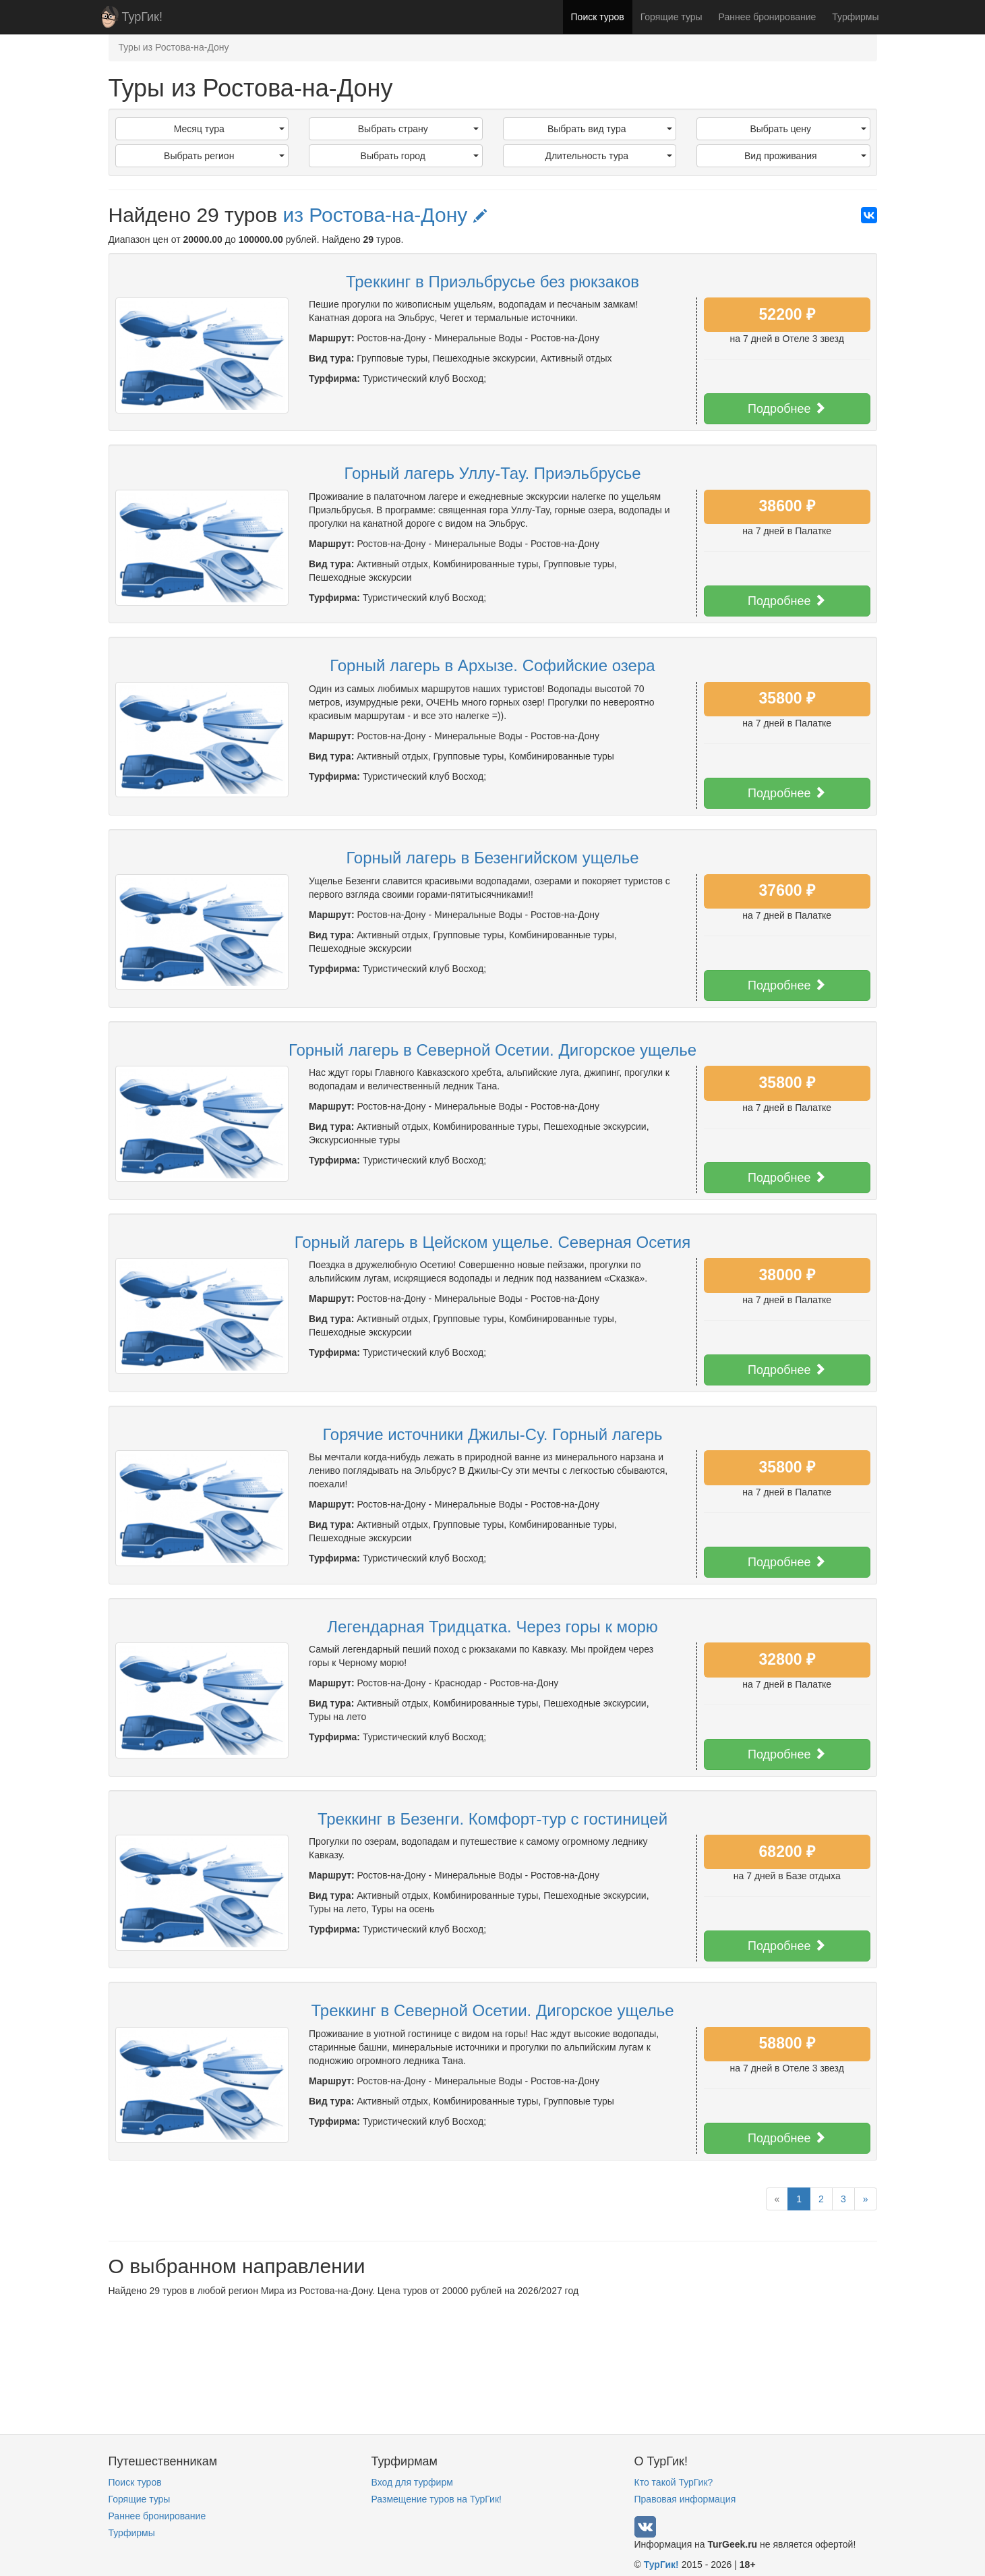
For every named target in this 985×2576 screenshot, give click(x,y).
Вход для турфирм (412, 2482)
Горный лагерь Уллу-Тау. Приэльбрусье (493, 473)
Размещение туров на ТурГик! (436, 2499)
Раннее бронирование (767, 16)
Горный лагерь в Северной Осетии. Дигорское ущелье (492, 1050)
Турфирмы (855, 16)
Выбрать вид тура (609, 128)
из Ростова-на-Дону (384, 215)
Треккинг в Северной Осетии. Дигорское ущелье (492, 2010)
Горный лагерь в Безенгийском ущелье (492, 858)
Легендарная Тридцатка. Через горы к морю (492, 1627)
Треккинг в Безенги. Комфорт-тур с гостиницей (492, 1819)
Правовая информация (685, 2499)
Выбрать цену (808, 128)
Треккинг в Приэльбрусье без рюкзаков (492, 282)
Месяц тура (229, 128)
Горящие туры (671, 16)
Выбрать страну (418, 128)
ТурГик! (142, 17)
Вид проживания (805, 155)
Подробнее (787, 408)
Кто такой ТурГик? (673, 2482)
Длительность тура (608, 155)
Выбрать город (420, 155)
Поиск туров (597, 16)
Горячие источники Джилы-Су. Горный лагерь (492, 1434)
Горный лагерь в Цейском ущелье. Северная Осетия (492, 1242)
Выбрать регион (224, 155)
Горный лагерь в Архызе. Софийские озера (492, 665)
